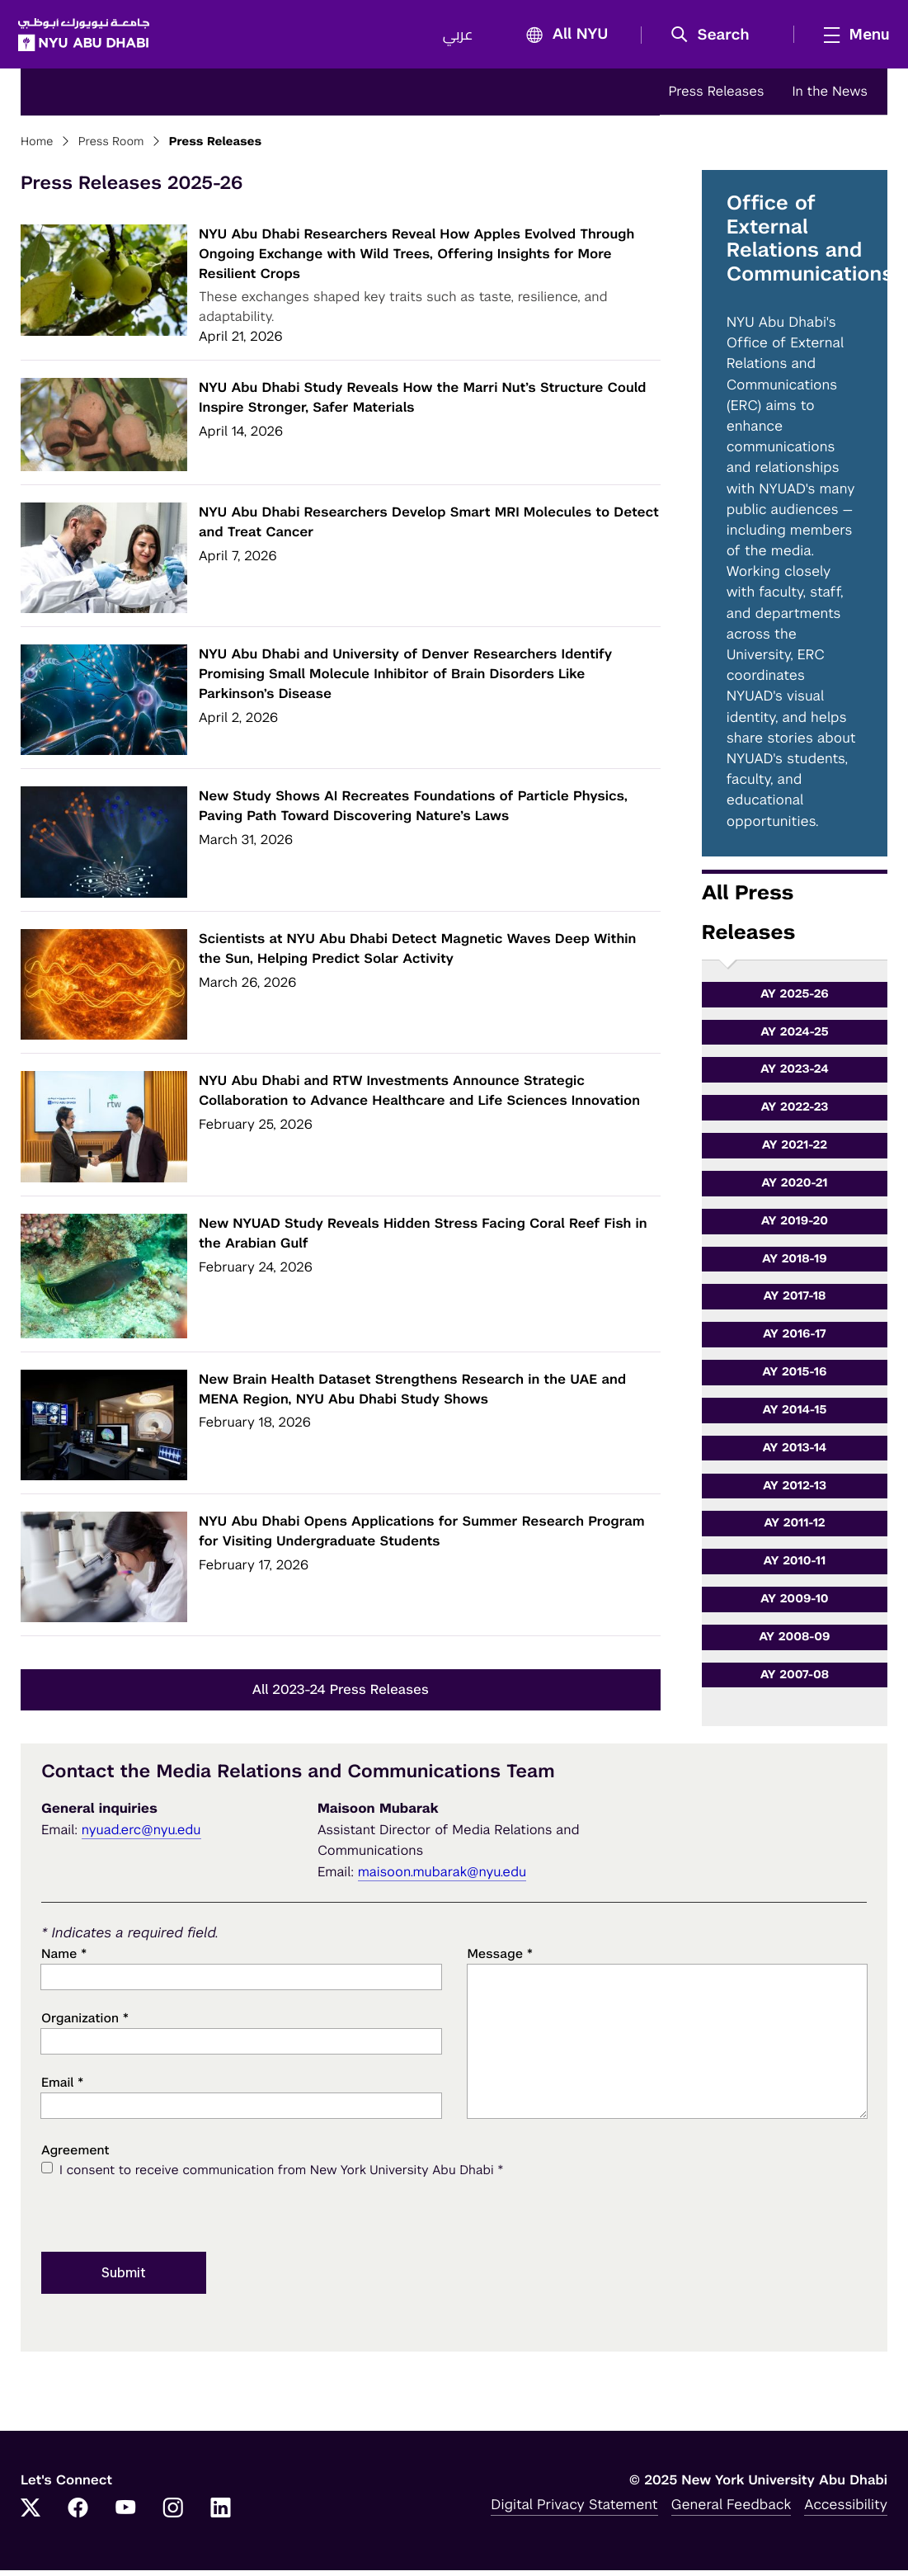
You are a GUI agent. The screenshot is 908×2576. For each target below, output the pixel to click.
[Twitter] (30, 2515)
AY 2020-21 (794, 1189)
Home (37, 147)
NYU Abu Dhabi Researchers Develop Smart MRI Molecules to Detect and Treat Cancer (429, 527)
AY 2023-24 (794, 1075)
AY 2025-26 (794, 1000)
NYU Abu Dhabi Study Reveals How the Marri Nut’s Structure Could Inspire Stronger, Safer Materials (422, 403)
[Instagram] (173, 2515)
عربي (455, 38)
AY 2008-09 (794, 1642)
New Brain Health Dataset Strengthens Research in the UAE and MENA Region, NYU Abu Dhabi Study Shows (412, 1394)
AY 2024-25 (794, 1037)
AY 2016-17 (794, 1340)
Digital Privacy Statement (574, 2510)
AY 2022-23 (794, 1113)
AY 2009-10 (794, 1604)
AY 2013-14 (794, 1453)
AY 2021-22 (794, 1151)
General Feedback (731, 2510)
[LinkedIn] (221, 2515)
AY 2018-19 (794, 1264)
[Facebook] (78, 2515)
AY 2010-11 (795, 1566)
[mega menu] (849, 37)
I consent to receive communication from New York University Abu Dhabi (281, 2176)
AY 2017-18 (794, 1302)
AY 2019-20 (794, 1227)
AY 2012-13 (794, 1491)
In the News (830, 97)
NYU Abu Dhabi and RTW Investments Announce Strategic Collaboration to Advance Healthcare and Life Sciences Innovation (419, 1096)
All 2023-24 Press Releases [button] (340, 1695)
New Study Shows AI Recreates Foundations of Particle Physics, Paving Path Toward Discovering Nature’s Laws (413, 811)
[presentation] (166, 2219)
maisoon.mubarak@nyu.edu (442, 1877)
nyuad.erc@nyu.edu (141, 1834)
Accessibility (845, 2510)
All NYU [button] (559, 38)
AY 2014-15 (795, 1415)
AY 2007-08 (794, 1680)
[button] (713, 38)
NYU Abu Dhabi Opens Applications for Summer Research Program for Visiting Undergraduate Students (422, 1536)
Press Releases (716, 97)
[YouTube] (125, 2515)
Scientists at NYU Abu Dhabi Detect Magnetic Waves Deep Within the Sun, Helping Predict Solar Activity (417, 954)
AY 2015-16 (794, 1378)
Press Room (111, 147)
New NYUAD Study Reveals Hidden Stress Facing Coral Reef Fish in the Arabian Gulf (423, 1238)
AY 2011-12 (794, 1529)
